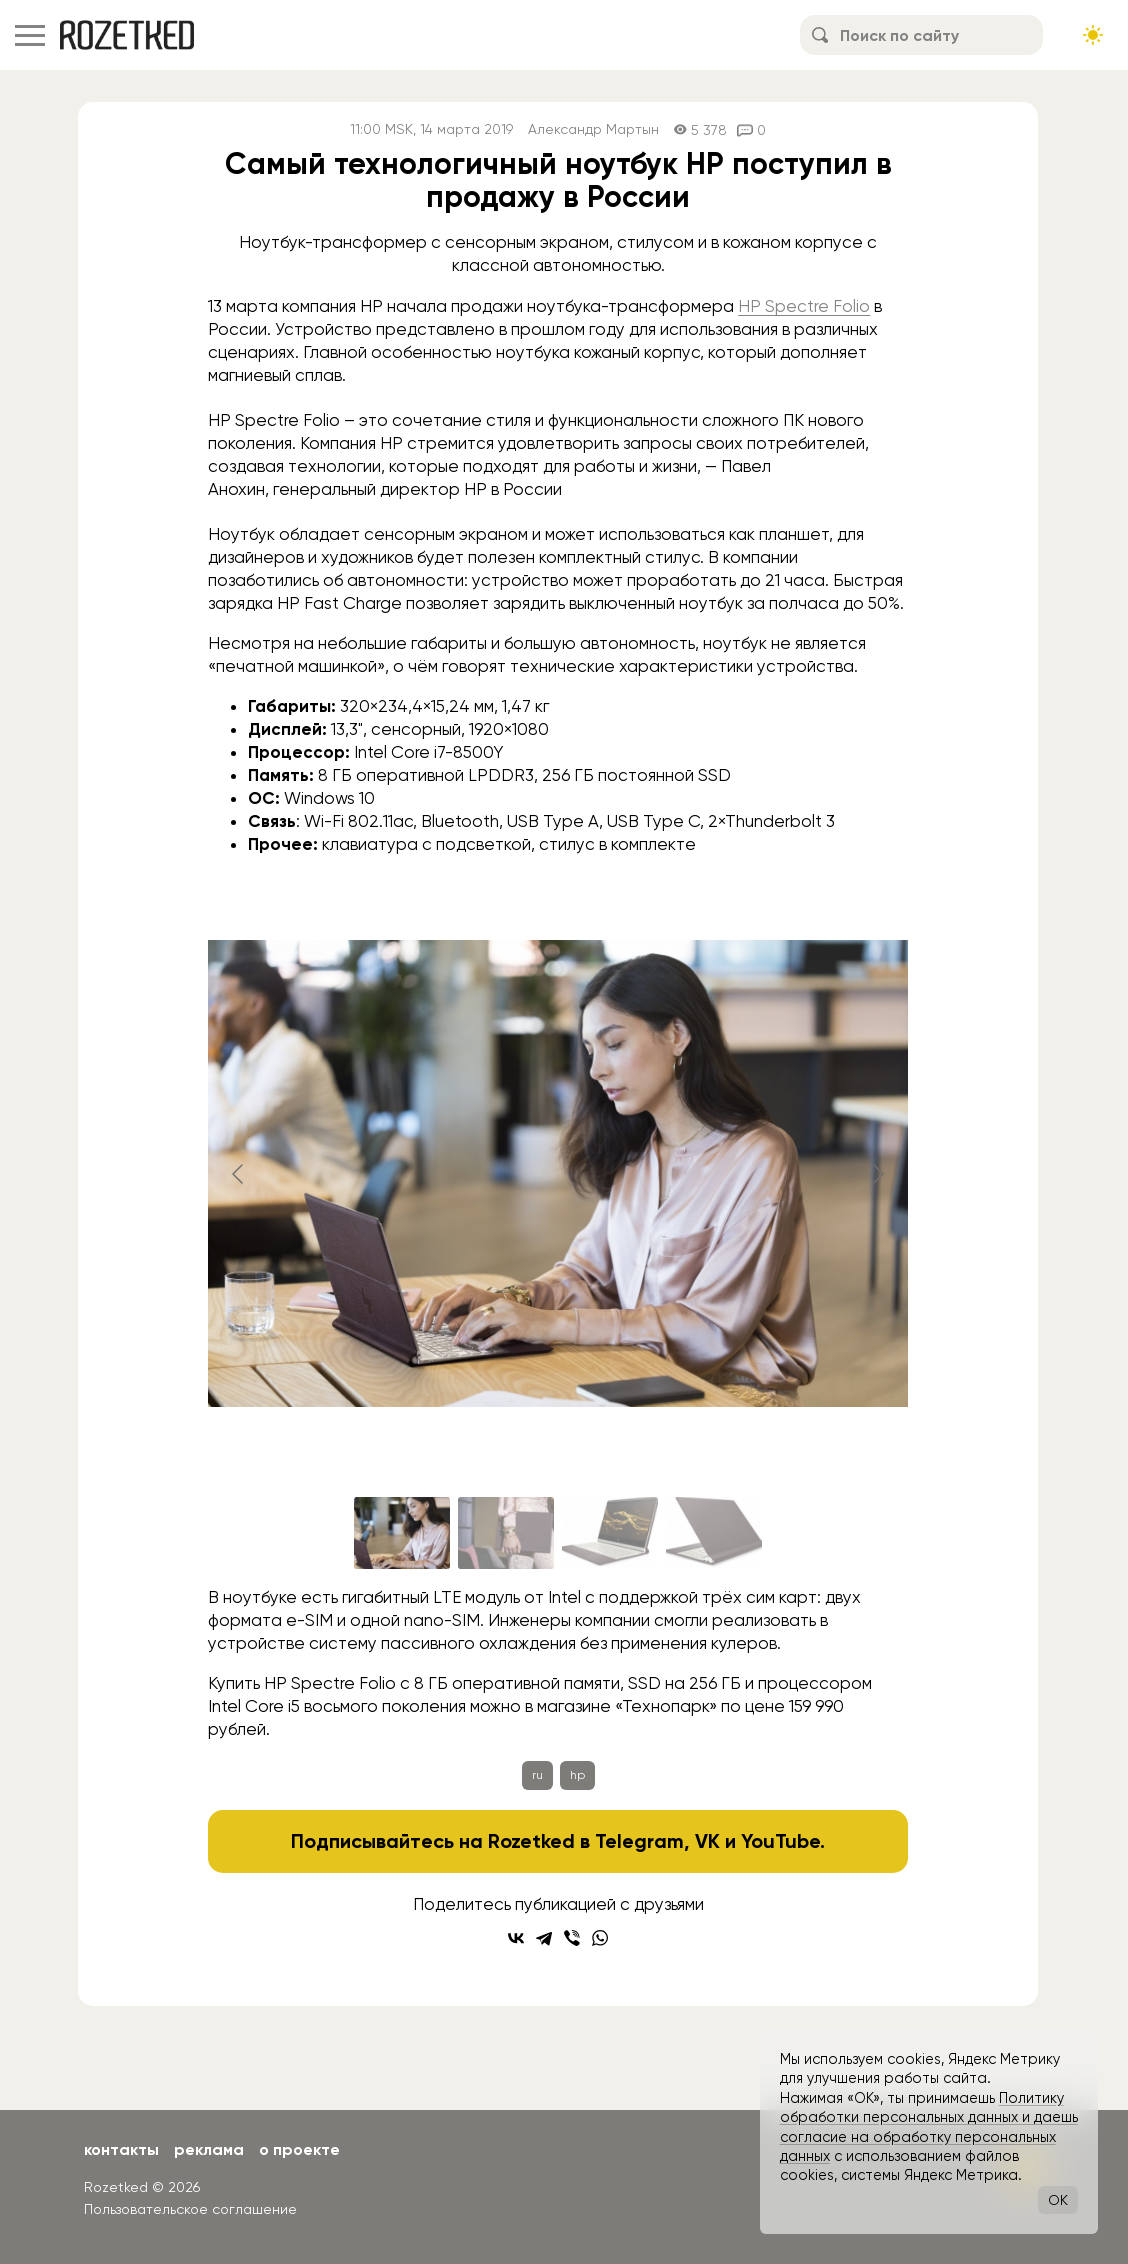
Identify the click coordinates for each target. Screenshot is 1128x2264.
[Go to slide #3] (610, 1533)
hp (577, 1775)
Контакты (121, 2149)
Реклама (209, 2149)
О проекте (299, 2149)
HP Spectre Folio (804, 306)
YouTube (780, 1841)
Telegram (639, 1841)
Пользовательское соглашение (190, 2209)
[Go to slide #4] (714, 1533)
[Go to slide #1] (402, 1533)
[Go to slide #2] (506, 1533)
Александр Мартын (593, 129)
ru (537, 1775)
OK (1058, 2200)
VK (707, 1841)
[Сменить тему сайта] (1093, 35)
